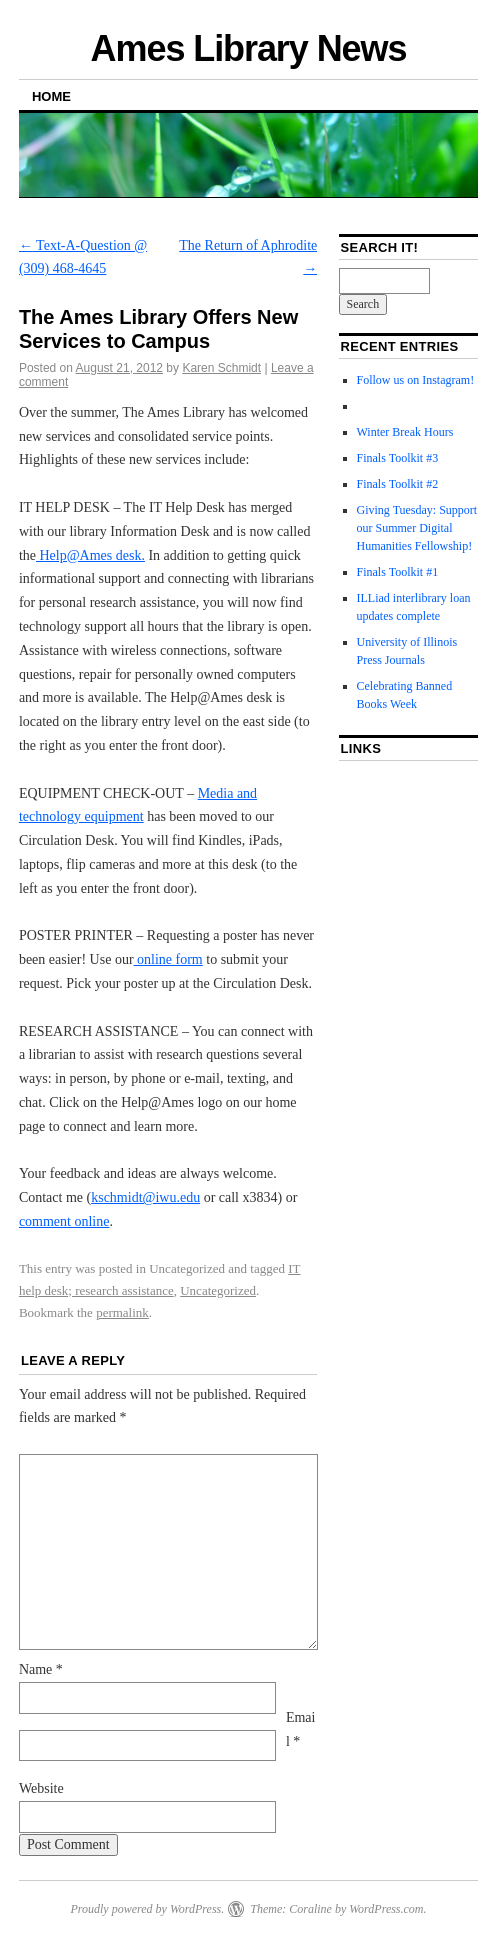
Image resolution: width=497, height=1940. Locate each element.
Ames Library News (249, 48)
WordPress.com (386, 1909)
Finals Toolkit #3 (398, 458)
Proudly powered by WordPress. (147, 1909)
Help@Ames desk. (90, 555)
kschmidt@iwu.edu (145, 1197)
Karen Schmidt (221, 368)
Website (41, 1788)
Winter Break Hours (405, 432)
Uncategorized (218, 1290)
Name (41, 1669)
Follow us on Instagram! (416, 380)
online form (168, 959)
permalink (122, 1312)
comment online (64, 1221)
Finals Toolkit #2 (398, 484)
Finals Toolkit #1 (398, 572)
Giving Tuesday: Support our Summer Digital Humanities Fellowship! (417, 528)
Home (51, 96)
